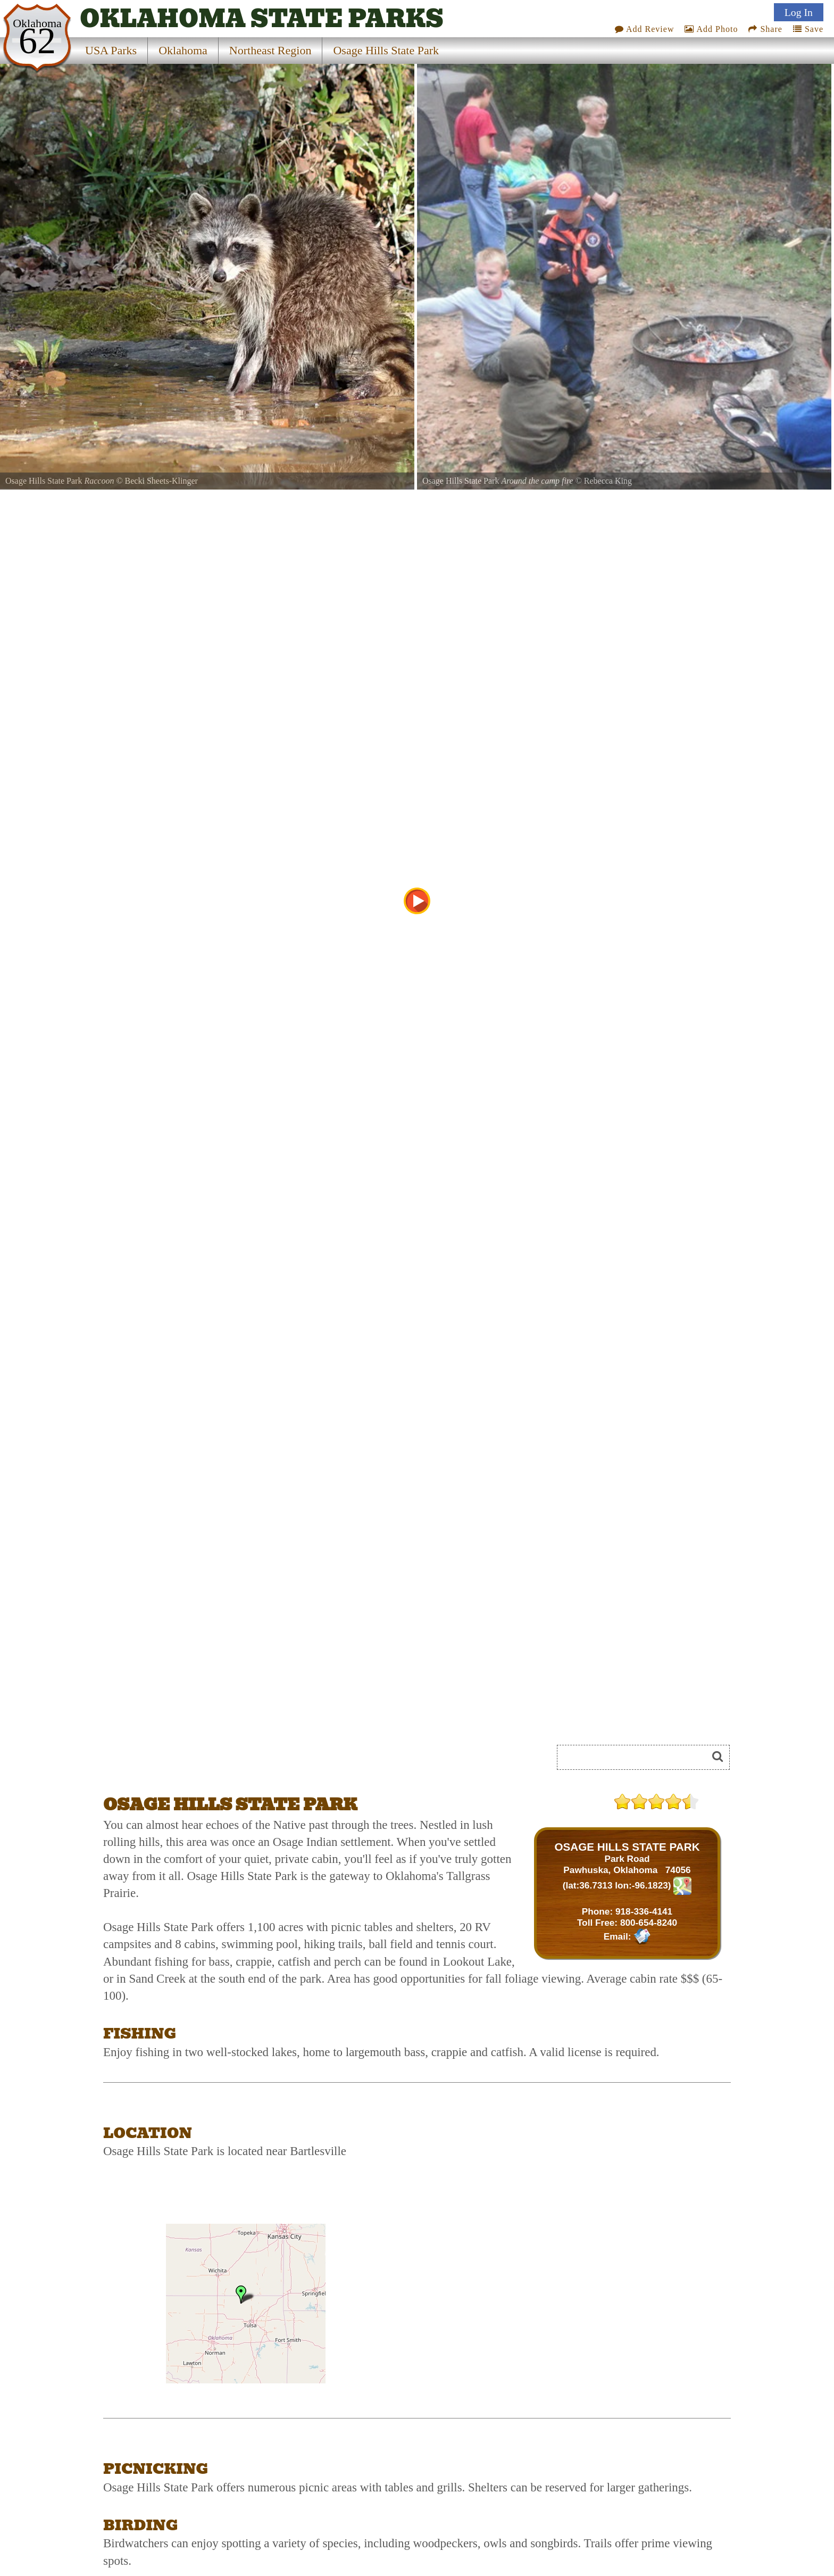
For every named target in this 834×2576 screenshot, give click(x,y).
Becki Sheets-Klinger (161, 480)
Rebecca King (608, 480)
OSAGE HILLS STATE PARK (626, 1847)
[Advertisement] (222, 1761)
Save (808, 29)
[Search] (637, 1757)
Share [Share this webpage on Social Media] (765, 29)
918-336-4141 (643, 1911)
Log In (799, 12)
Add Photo (711, 29)
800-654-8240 (648, 1922)
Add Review (644, 29)
